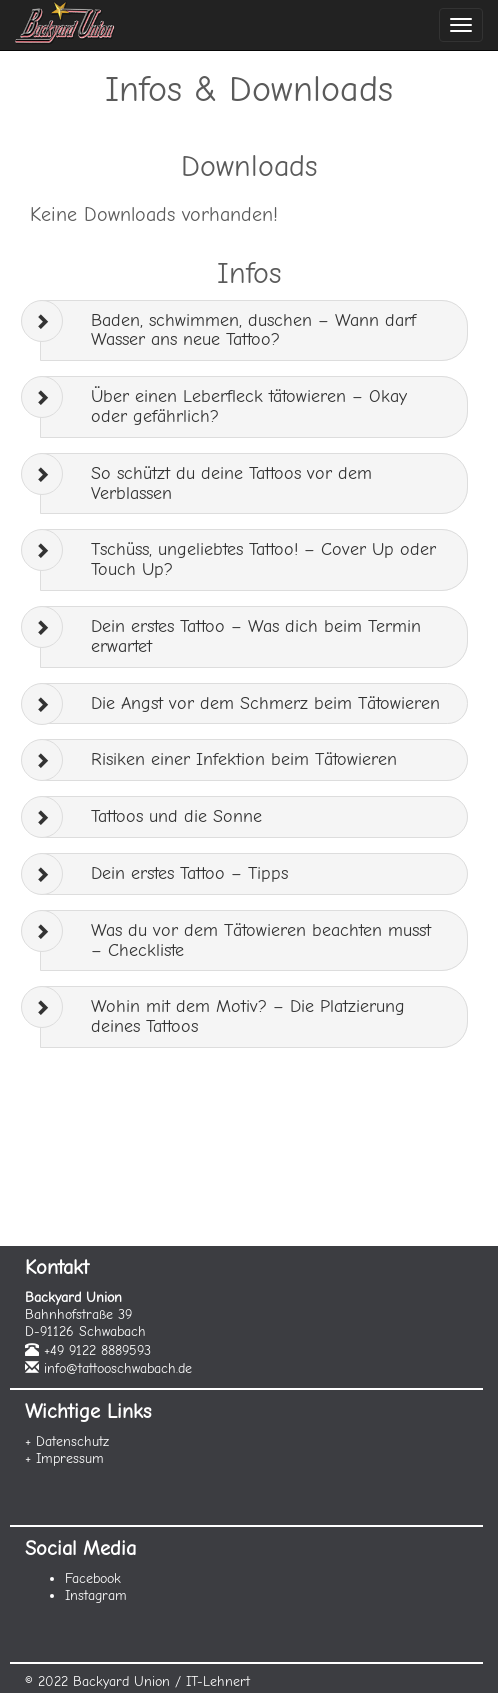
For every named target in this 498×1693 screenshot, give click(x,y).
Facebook (93, 1578)
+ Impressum (64, 1458)
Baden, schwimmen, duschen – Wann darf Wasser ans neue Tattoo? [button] (253, 330)
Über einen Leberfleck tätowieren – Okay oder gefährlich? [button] (249, 406)
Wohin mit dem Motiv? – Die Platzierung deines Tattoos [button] (248, 1016)
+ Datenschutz (67, 1441)
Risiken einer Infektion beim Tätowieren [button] (244, 759)
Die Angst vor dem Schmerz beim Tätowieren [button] (265, 703)
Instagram (96, 1595)
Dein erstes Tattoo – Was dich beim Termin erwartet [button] (256, 636)
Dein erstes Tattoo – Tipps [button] (189, 873)
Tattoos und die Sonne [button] (176, 816)
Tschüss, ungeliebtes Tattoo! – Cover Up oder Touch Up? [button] (263, 559)
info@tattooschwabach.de (118, 1368)
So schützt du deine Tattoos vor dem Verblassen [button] (231, 483)
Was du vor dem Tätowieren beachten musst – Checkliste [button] (261, 940)
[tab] (254, 331)
